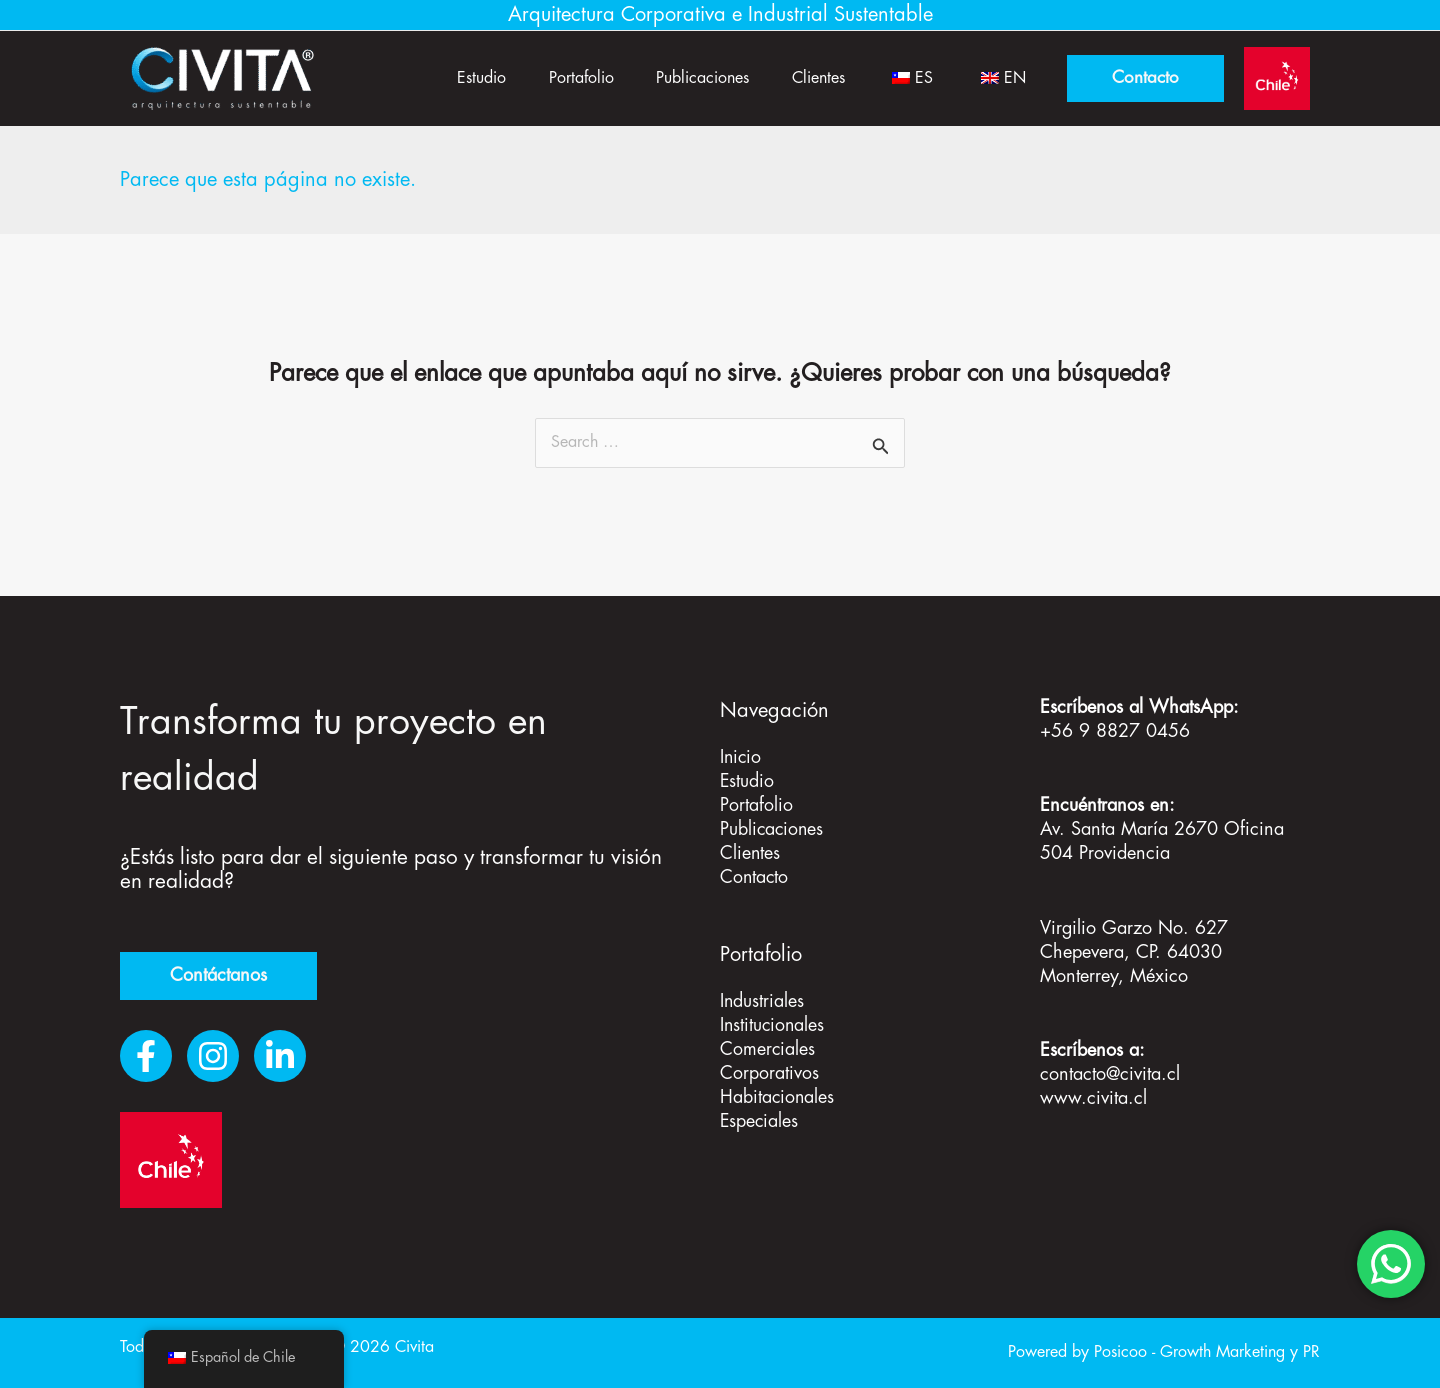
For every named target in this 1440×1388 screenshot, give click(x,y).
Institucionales (773, 1026)
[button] (1145, 78)
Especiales (760, 1122)
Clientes (799, 78)
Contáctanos (218, 976)
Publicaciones (676, 78)
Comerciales (768, 1050)
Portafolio (547, 78)
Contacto (755, 878)
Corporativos (769, 1074)
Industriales (762, 1002)
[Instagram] (213, 1056)
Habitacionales (778, 1098)
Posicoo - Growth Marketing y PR (1207, 1352)
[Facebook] (146, 1056)
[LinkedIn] (280, 1056)
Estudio (440, 78)
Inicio (741, 758)
